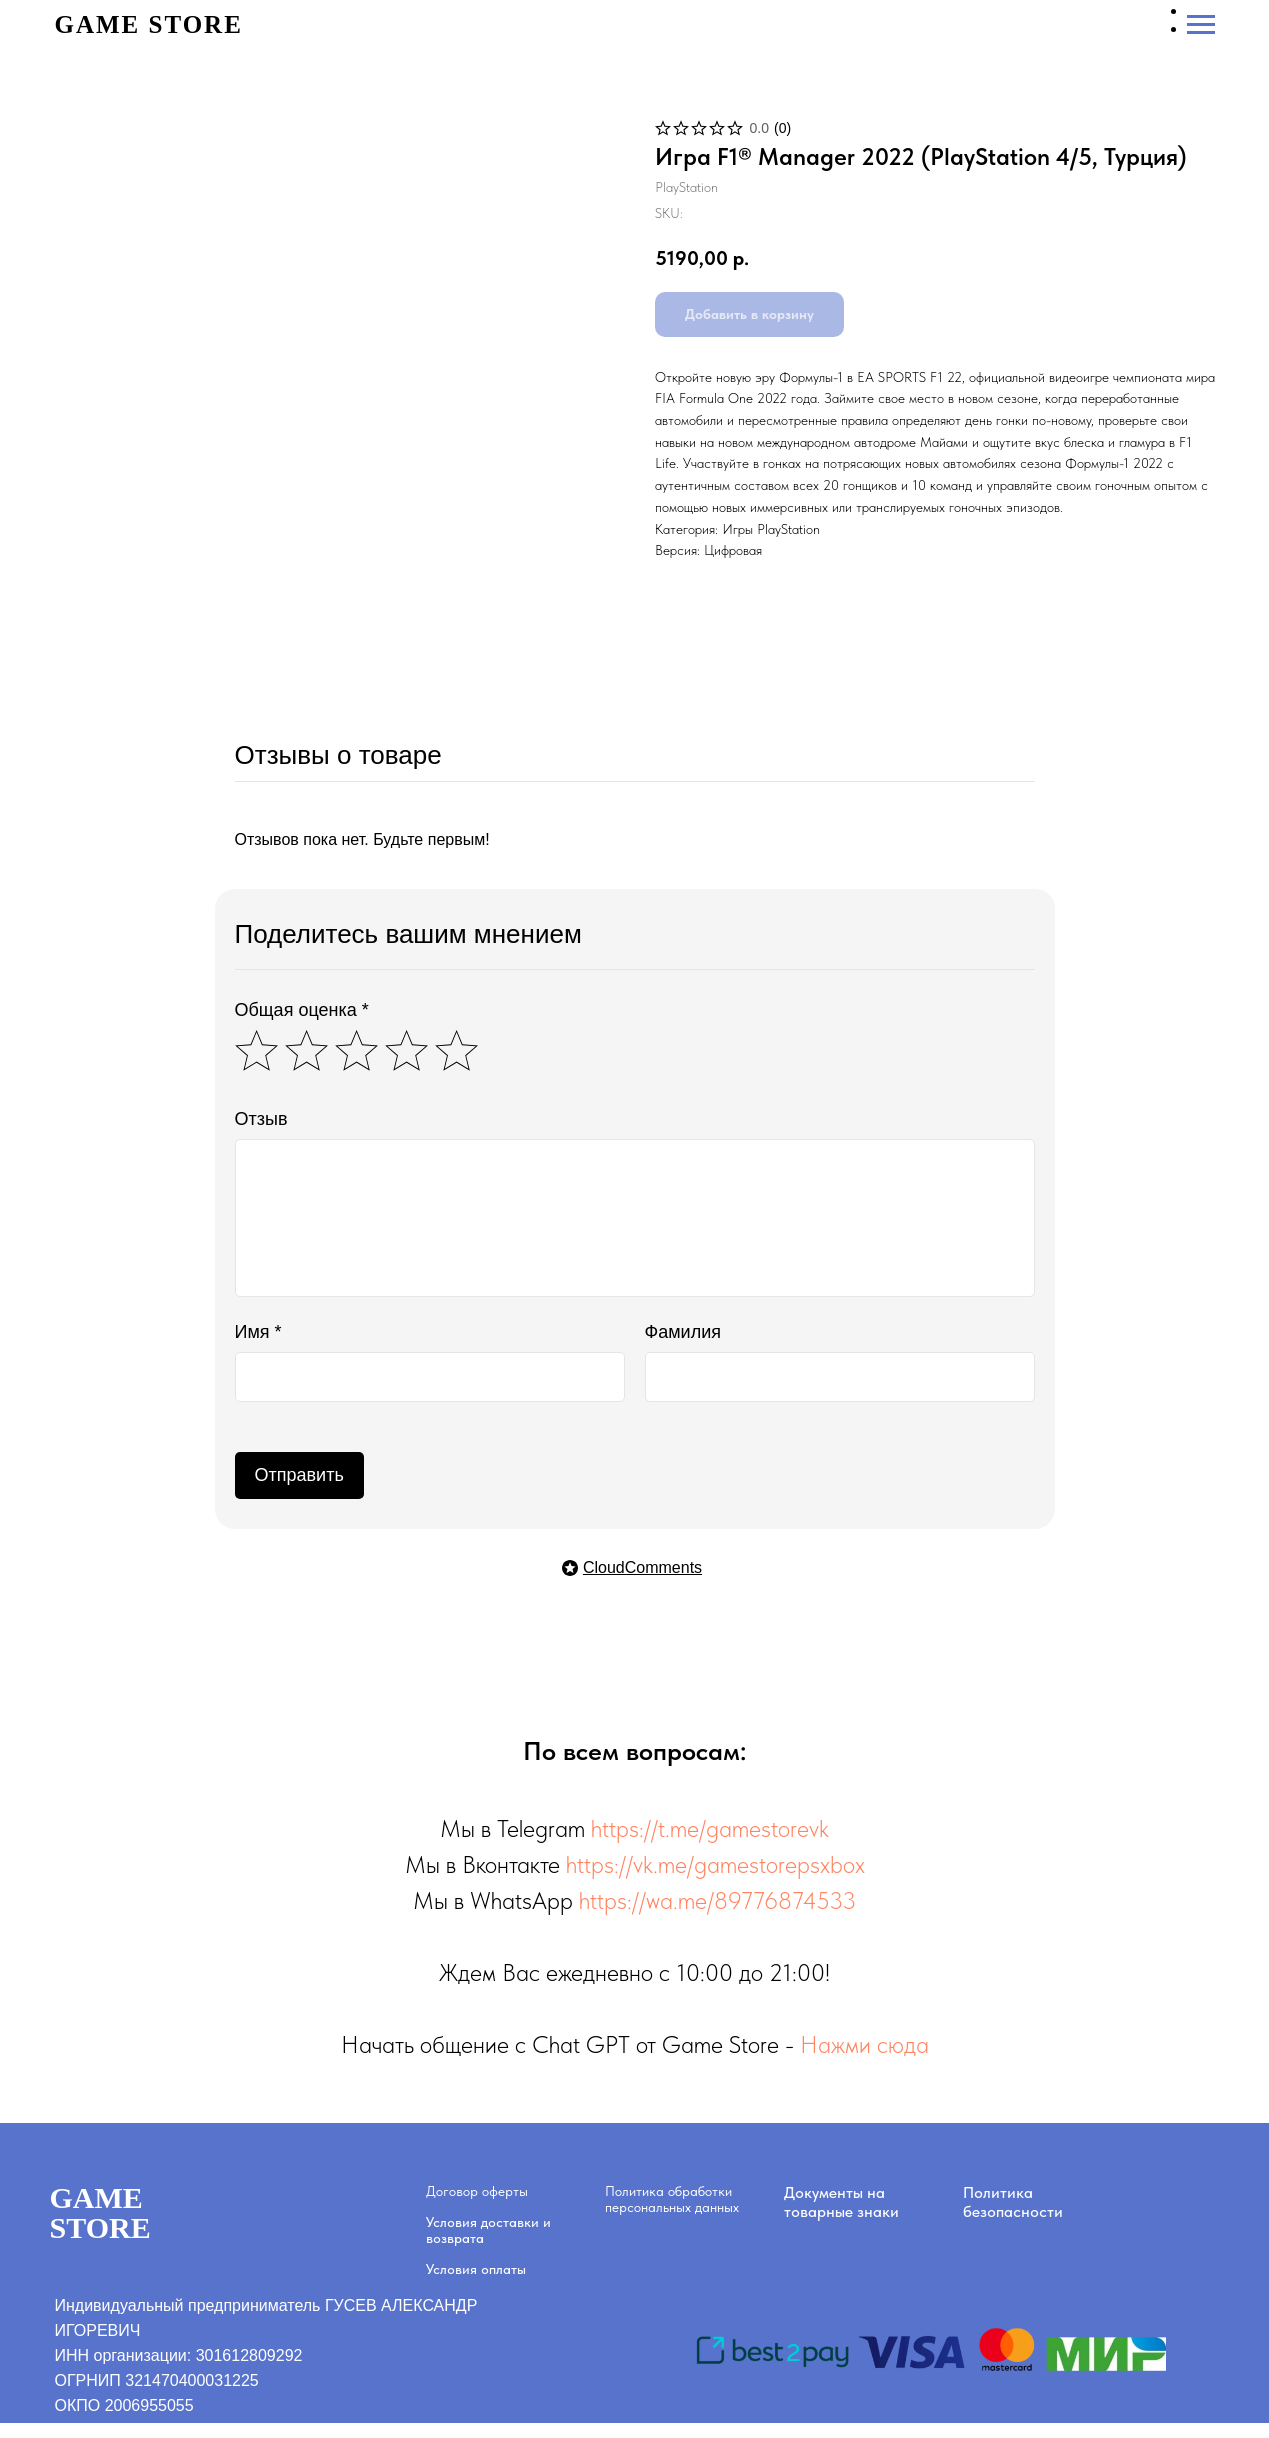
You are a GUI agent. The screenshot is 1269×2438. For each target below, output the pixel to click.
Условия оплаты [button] (476, 2269)
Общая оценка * (302, 1010)
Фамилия (683, 1332)
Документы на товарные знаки (841, 2202)
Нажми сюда (864, 2044)
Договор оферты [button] (477, 2191)
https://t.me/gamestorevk (710, 1828)
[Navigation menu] (1201, 25)
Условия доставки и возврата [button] (488, 2230)
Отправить (299, 1475)
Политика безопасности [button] (1013, 2202)
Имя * (258, 1332)
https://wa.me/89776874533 (717, 1900)
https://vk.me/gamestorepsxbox (715, 1864)
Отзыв (261, 1119)
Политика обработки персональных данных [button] (672, 2199)
